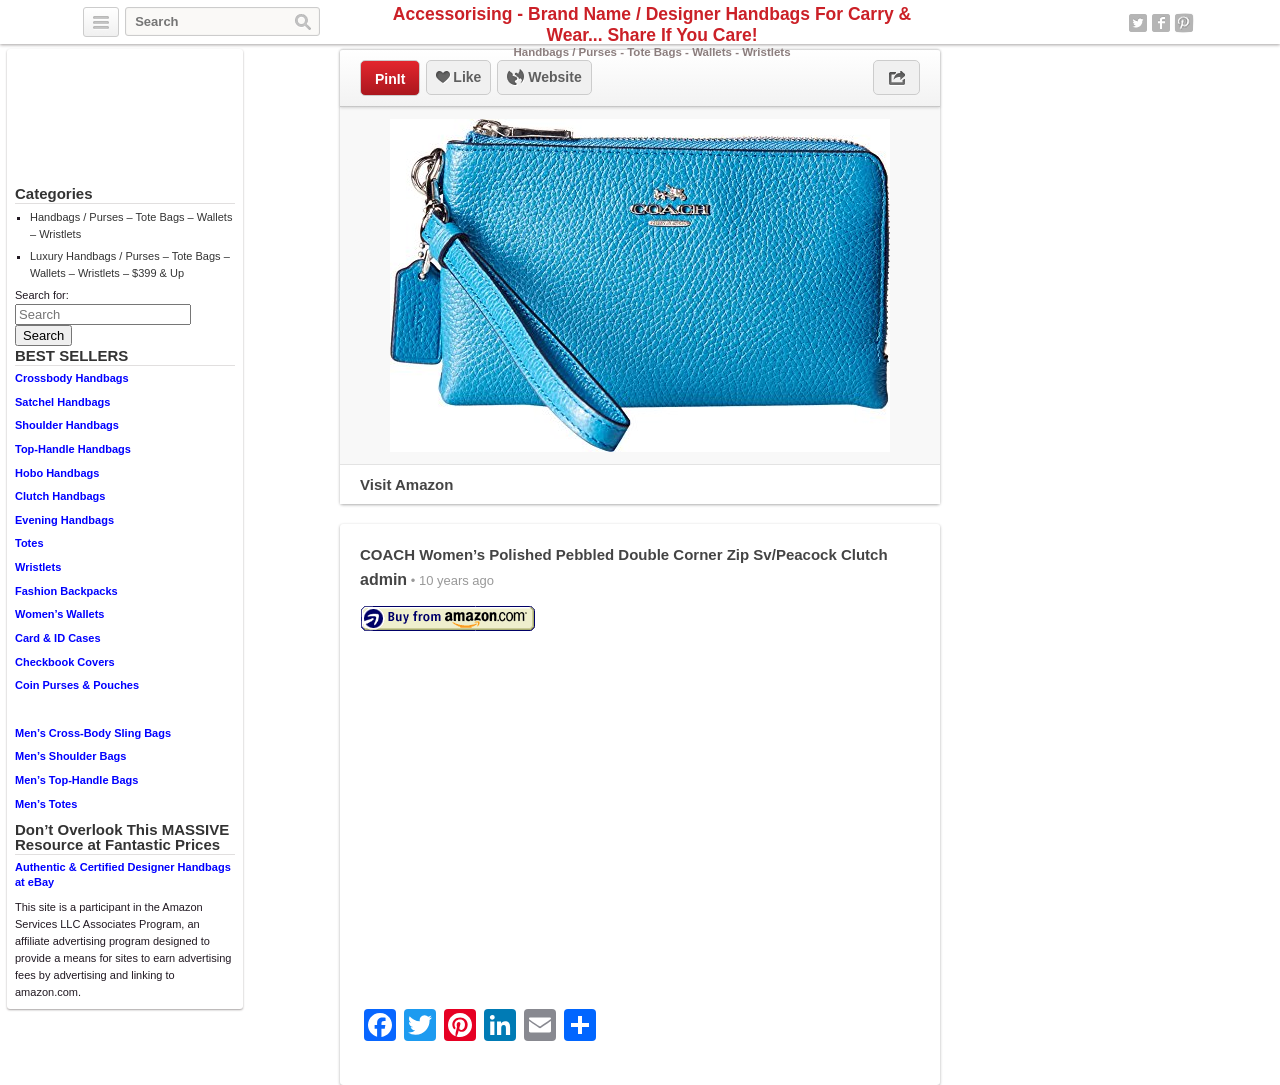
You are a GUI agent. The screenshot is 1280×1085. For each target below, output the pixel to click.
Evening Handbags (64, 520)
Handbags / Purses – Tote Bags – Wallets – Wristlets (131, 225)
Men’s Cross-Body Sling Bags (93, 733)
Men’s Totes (46, 804)
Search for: (42, 295)
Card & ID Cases (58, 638)
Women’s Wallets (59, 614)
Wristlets (38, 567)
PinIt (390, 79)
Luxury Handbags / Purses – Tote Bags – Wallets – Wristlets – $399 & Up (130, 264)
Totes (29, 543)
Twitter (1138, 23)
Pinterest (1184, 23)
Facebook (1161, 23)
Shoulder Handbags (67, 425)
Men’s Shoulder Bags (70, 756)
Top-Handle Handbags (73, 449)
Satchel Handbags (62, 402)
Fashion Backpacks (66, 591)
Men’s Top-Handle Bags (76, 780)
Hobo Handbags (57, 473)
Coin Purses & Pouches (77, 685)
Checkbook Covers (65, 662)
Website (544, 78)
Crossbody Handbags (72, 378)
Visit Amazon (406, 484)
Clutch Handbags (60, 496)
